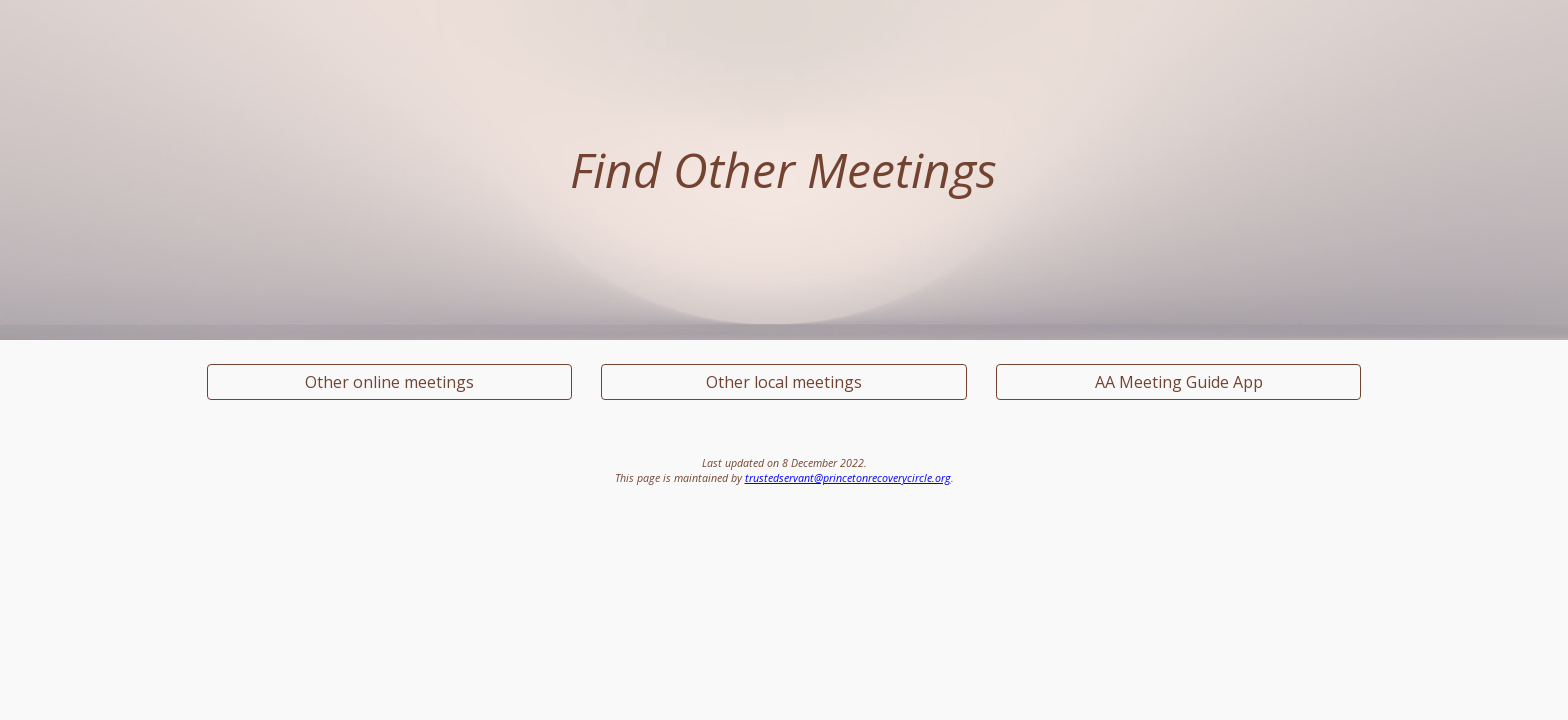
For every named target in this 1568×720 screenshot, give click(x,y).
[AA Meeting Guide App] (1178, 382)
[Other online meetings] (389, 382)
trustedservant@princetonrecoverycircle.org (848, 478)
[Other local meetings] (783, 382)
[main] (784, 170)
